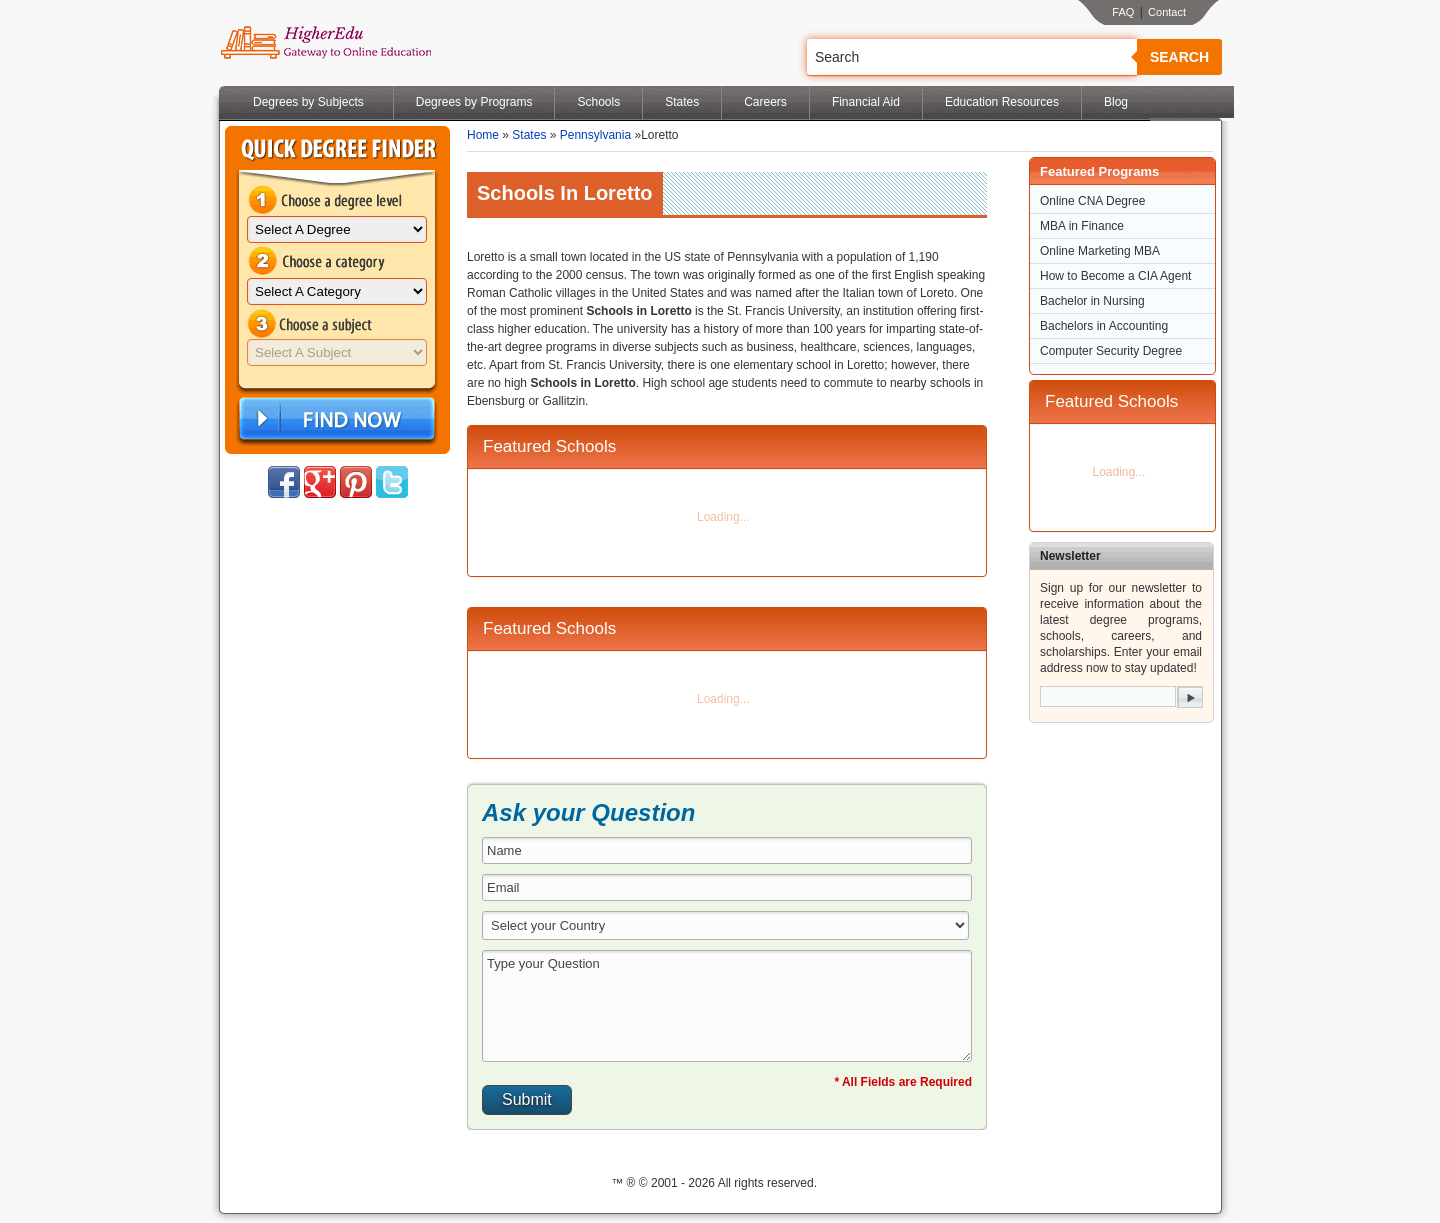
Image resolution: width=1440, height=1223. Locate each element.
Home (483, 135)
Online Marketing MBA (1100, 251)
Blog (1116, 102)
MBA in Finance (1082, 226)
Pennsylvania (595, 135)
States (682, 102)
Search (1179, 57)
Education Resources (1002, 102)
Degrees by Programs (474, 102)
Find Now (335, 419)
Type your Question (727, 1006)
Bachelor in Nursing (1092, 301)
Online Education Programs (325, 43)
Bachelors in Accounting (1104, 326)
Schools (598, 102)
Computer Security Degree (1111, 351)
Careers (765, 102)
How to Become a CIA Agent (1115, 276)
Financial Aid (866, 102)
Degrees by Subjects (308, 102)
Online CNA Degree (1092, 201)
